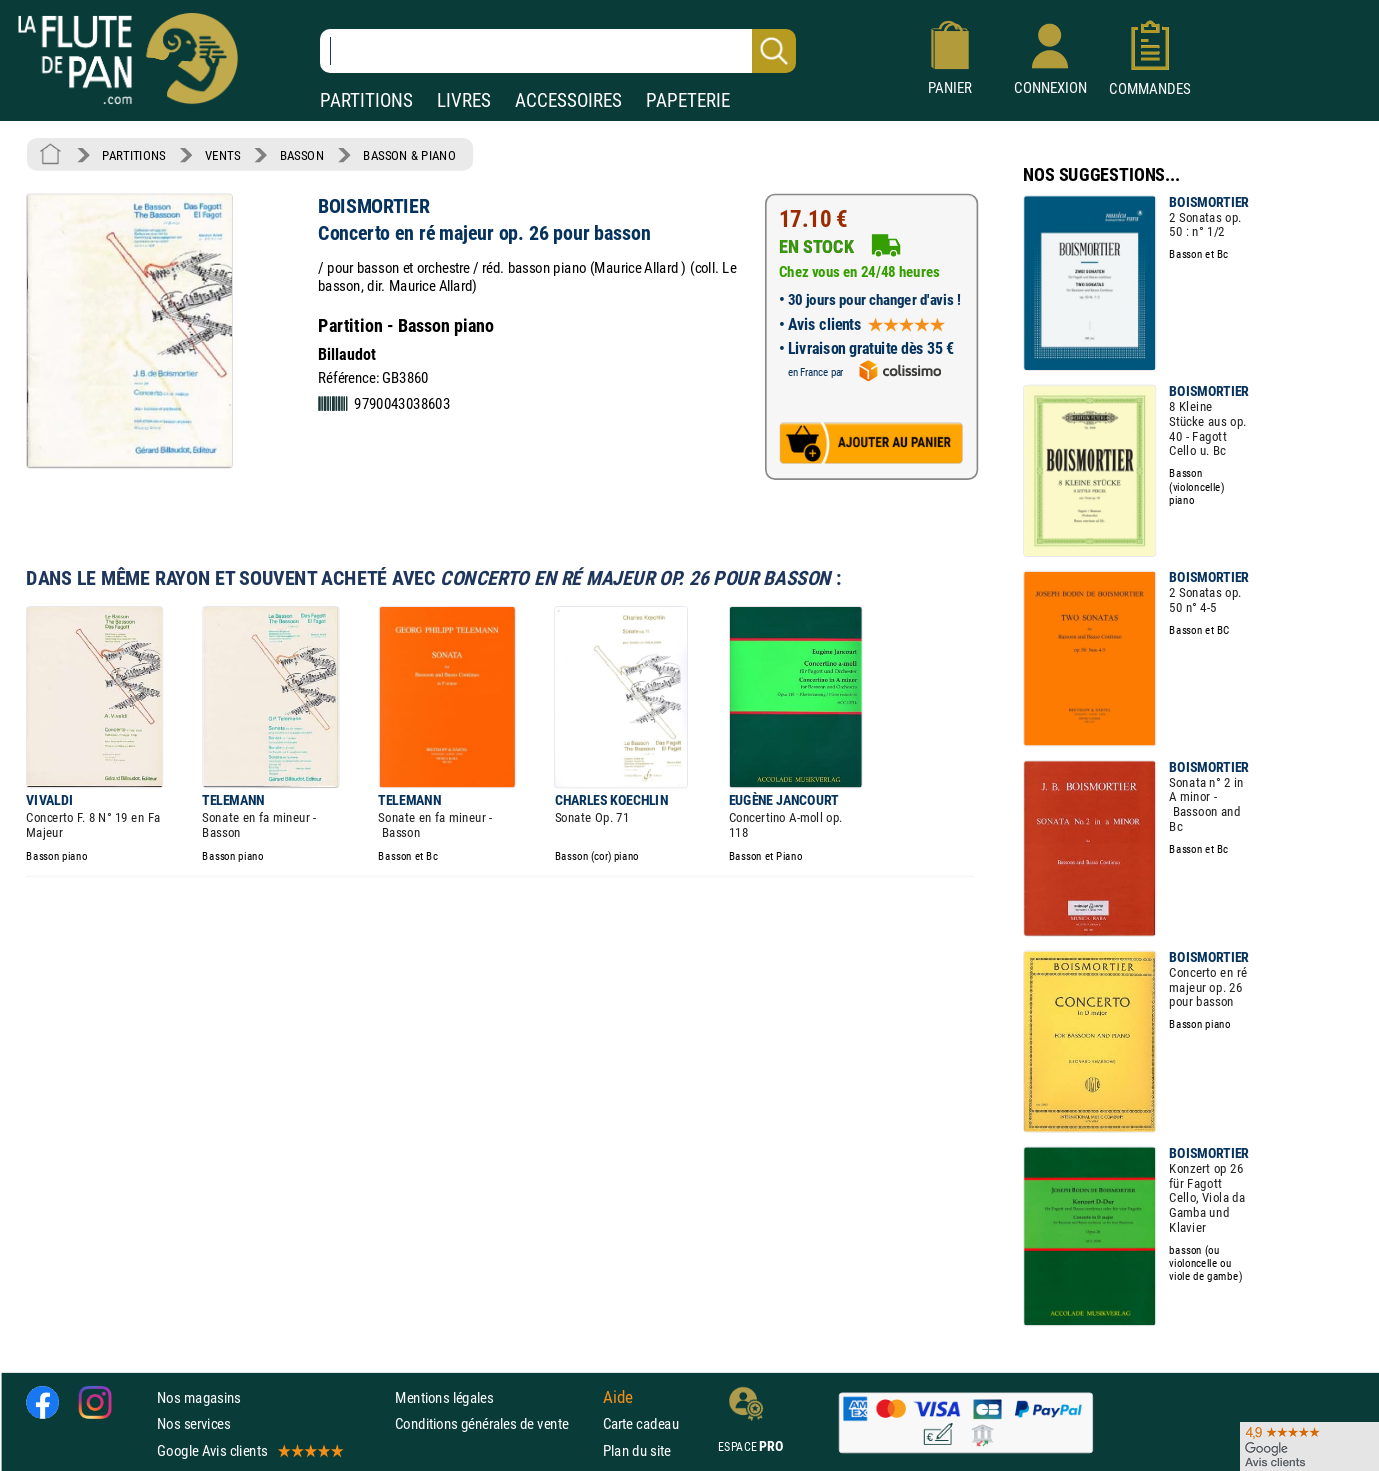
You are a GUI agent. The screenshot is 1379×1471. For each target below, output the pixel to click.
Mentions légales (444, 1397)
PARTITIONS (366, 100)
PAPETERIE (688, 100)
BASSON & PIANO (409, 155)
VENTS (222, 155)
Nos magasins (199, 1397)
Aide (618, 1398)
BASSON (302, 155)
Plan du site (637, 1450)
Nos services (193, 1424)
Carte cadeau (641, 1424)
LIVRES (464, 100)
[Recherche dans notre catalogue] (558, 51)
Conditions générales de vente (494, 1424)
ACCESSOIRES (568, 100)
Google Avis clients (249, 1450)
